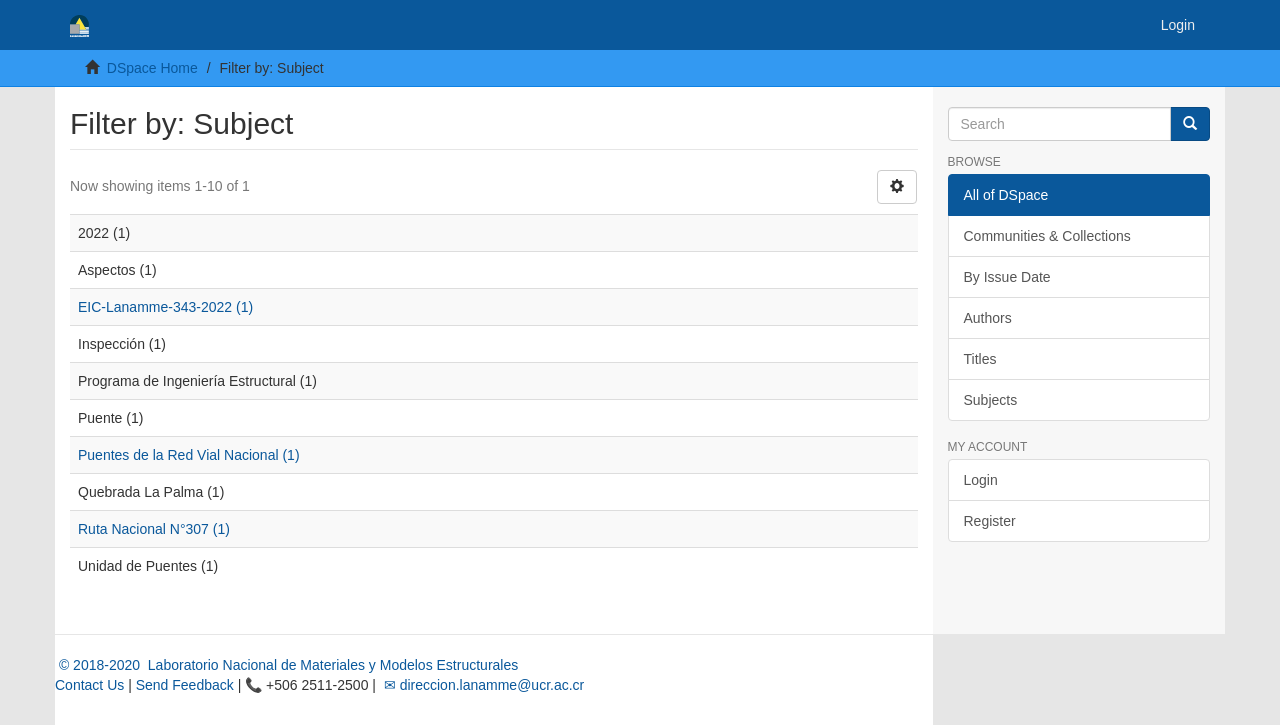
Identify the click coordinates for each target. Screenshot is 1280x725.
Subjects (991, 400)
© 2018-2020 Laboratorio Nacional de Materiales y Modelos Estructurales (286, 665)
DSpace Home (152, 68)
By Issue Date (1007, 277)
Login (981, 480)
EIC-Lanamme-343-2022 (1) (165, 307)
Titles (980, 359)
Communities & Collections (1047, 236)
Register (990, 521)
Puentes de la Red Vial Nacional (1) (189, 455)
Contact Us (89, 685)
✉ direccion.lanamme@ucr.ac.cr (482, 685)
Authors (988, 318)
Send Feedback (185, 685)
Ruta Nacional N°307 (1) (154, 529)
